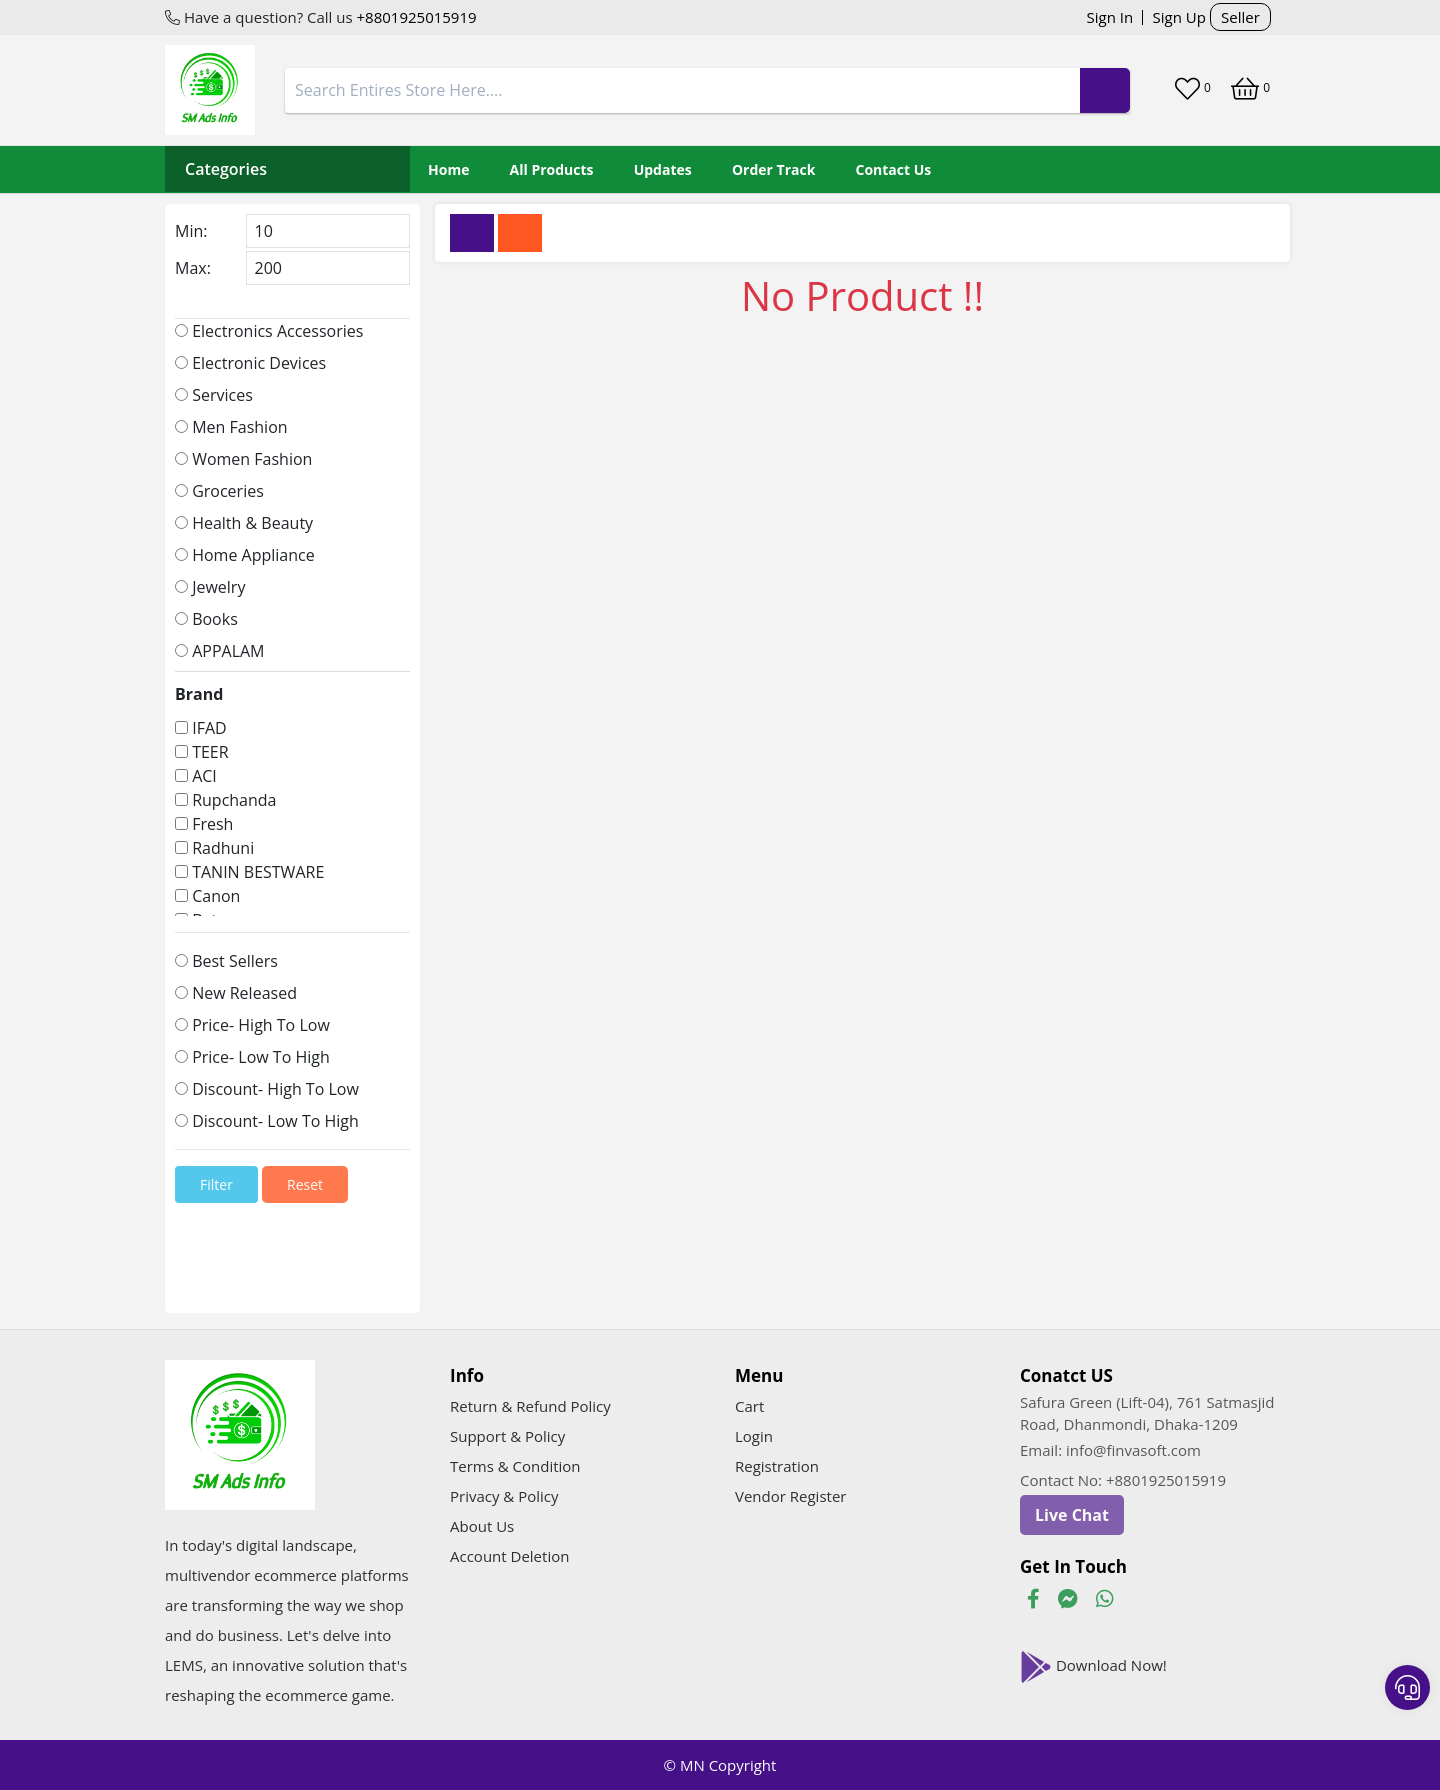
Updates (663, 169)
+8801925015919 (415, 17)
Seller (1240, 17)
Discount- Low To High (267, 1121)
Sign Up (1179, 17)
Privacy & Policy (504, 1496)
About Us (482, 1526)
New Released (236, 993)
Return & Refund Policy (530, 1406)
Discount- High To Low (267, 1089)
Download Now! (1093, 1667)
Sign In (1110, 17)
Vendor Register (790, 1496)
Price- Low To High (252, 1057)
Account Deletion (509, 1556)
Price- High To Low (252, 1025)
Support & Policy (507, 1436)
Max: (193, 268)
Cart (749, 1406)
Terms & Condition (515, 1466)
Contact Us (894, 169)
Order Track (773, 169)
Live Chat (1072, 1515)
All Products (552, 169)
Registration (777, 1466)
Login (754, 1436)
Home (448, 169)
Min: (191, 231)
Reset (305, 1184)
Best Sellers (226, 961)
